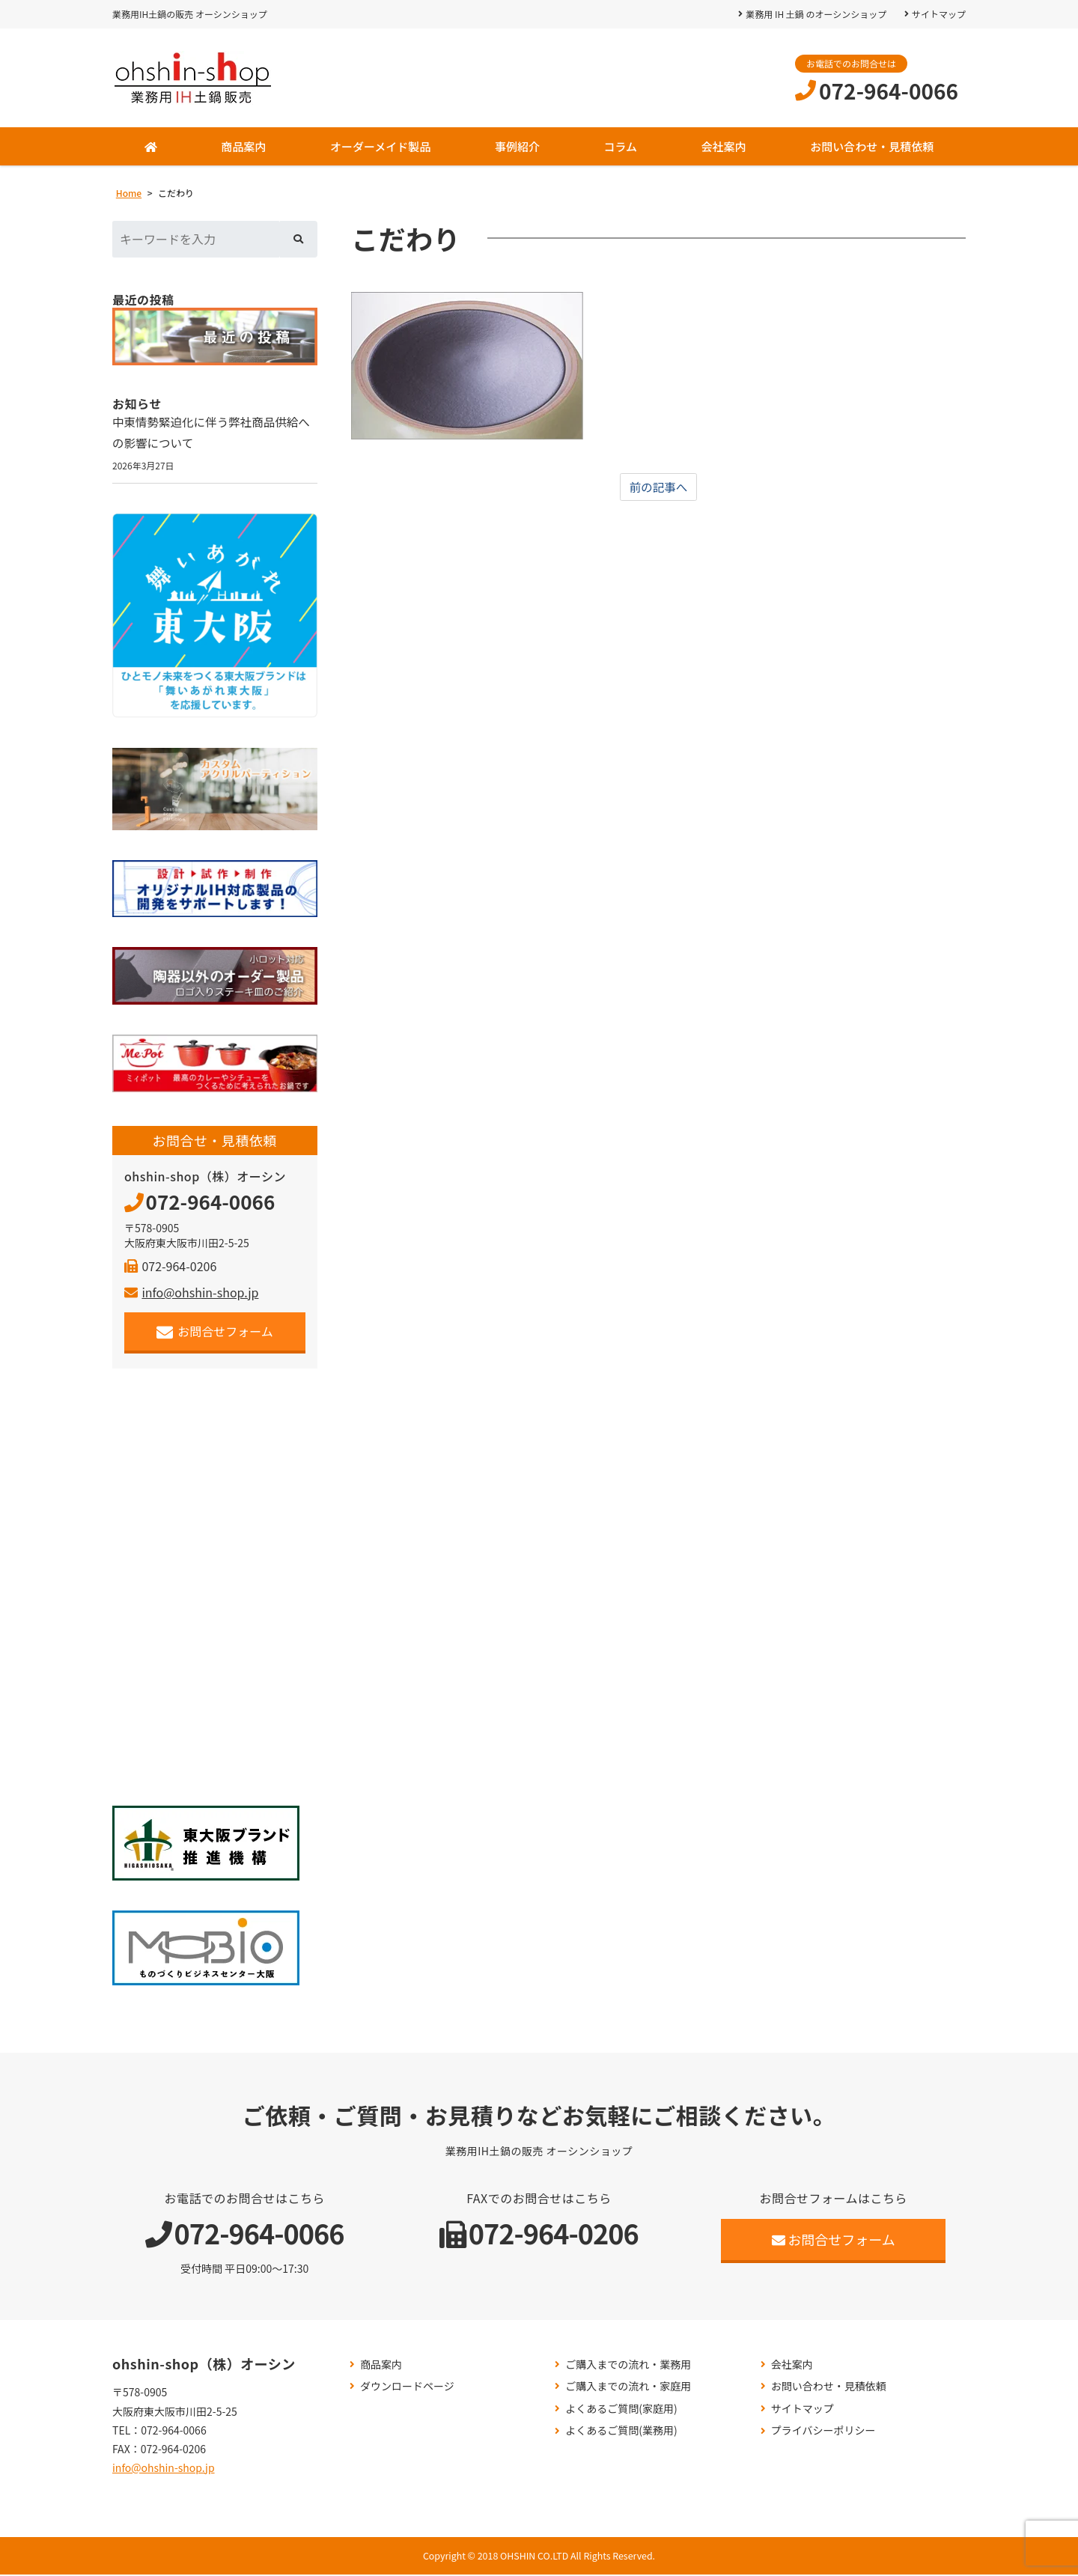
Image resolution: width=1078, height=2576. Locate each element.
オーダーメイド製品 (380, 146)
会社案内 (723, 146)
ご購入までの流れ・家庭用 (628, 2388)
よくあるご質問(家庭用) (621, 2410)
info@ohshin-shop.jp (191, 1294)
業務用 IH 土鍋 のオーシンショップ (816, 13)
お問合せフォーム (214, 1333)
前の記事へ (659, 487)
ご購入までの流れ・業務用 (628, 2365)
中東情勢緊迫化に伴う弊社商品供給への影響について (214, 433)
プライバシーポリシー (823, 2432)
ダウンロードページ (407, 2388)
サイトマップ (939, 13)
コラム (620, 146)
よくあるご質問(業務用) (621, 2432)
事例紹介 (517, 146)
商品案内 (243, 146)
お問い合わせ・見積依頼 (872, 146)
